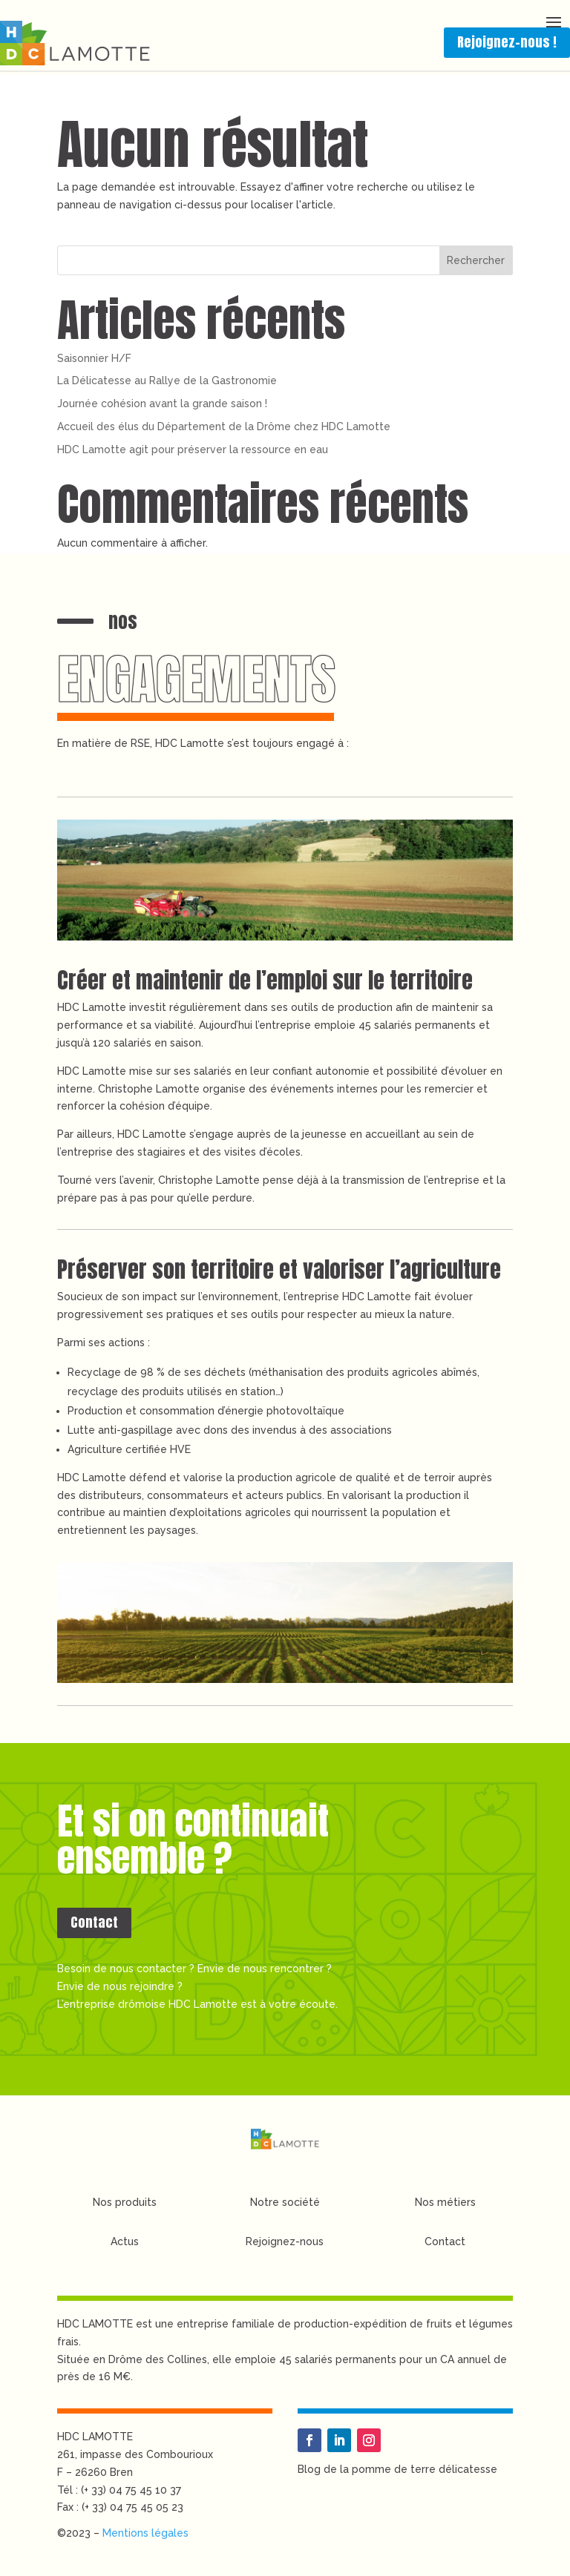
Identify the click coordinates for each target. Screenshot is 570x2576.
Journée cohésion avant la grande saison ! (162, 403)
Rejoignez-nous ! (507, 42)
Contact (94, 1922)
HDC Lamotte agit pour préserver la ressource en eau (192, 449)
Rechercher (476, 260)
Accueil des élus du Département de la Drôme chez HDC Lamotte (223, 426)
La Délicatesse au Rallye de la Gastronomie (167, 380)
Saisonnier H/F (94, 358)
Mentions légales (145, 2533)
